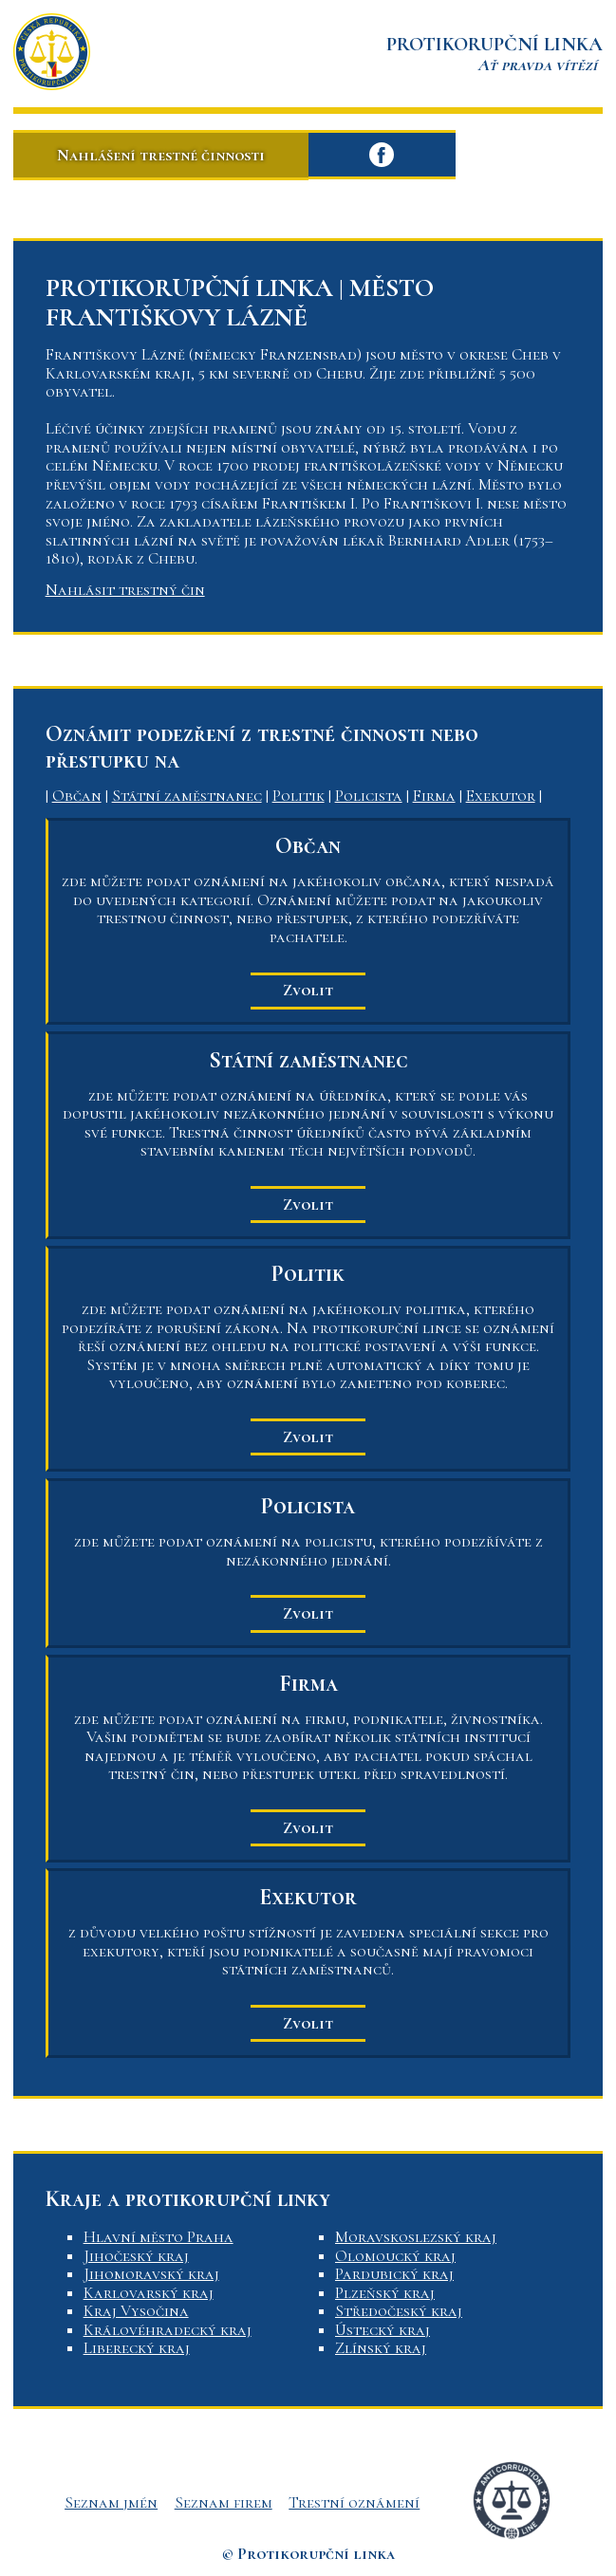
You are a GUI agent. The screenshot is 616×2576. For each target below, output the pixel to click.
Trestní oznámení (354, 2502)
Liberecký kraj (137, 2348)
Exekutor (500, 796)
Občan (77, 796)
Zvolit (308, 990)
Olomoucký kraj (395, 2256)
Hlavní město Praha (158, 2237)
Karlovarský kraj (149, 2293)
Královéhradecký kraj (168, 2330)
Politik (298, 796)
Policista (368, 796)
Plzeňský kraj (385, 2293)
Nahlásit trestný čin (125, 590)
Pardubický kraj (394, 2274)
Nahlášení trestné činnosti (161, 155)
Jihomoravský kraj (151, 2274)
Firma (434, 796)
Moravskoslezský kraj (415, 2237)
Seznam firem (223, 2502)
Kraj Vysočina (136, 2311)
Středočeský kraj (398, 2311)
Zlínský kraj (380, 2348)
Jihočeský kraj (136, 2256)
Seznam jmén (111, 2502)
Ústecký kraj (382, 2330)
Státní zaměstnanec (187, 796)
